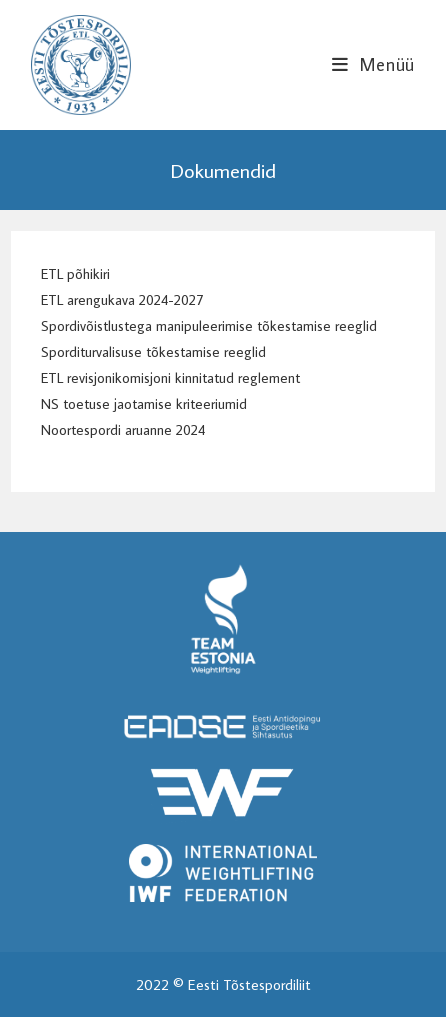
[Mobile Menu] (373, 64)
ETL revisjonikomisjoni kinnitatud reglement (170, 377)
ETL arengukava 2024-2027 (122, 299)
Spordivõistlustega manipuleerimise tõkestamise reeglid (209, 325)
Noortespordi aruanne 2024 (123, 429)
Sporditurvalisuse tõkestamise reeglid (153, 351)
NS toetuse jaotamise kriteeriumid (144, 403)
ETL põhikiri (75, 273)
